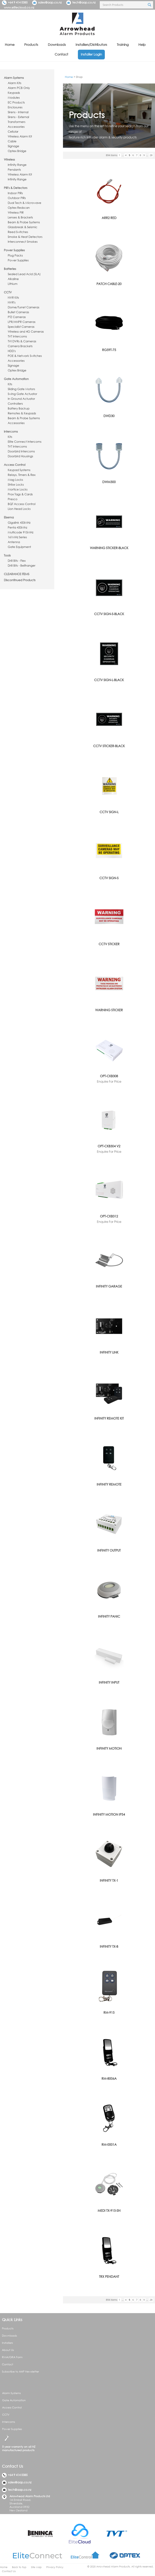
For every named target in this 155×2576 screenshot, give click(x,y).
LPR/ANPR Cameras (21, 321)
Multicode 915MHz (20, 532)
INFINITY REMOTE (109, 1484)
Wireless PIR (16, 212)
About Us (8, 2350)
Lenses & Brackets (20, 217)
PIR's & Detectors (15, 188)
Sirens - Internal (18, 112)
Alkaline (13, 279)
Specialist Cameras (21, 326)
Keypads (14, 92)
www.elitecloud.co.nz (19, 7)
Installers (7, 2342)
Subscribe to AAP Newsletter (20, 2371)
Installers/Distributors (91, 45)
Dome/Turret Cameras (23, 307)
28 (151, 155)
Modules (14, 97)
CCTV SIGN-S (109, 878)
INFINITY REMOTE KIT (109, 1418)
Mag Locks (15, 479)
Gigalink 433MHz (19, 522)
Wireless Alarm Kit (20, 136)
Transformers (16, 121)
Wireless (9, 159)
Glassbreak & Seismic (22, 227)
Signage (13, 146)
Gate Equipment (19, 547)
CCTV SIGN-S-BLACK (109, 614)
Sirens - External (18, 117)
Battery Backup (18, 408)
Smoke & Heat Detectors (25, 236)
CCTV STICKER (109, 944)
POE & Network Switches (25, 355)
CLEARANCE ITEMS (16, 574)
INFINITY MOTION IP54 (109, 1814)
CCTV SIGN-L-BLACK (109, 680)
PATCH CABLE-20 (108, 284)
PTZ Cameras (17, 317)
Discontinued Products (19, 580)
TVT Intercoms (17, 336)
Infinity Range (17, 164)
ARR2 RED (109, 218)
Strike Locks (16, 484)
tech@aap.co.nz (84, 2)
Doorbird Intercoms (21, 451)
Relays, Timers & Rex (21, 474)
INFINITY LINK (109, 1352)
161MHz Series (17, 537)
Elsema (9, 517)
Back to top (19, 2567)
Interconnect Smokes (23, 241)
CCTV (8, 292)
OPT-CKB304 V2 (109, 1146)
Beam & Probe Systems (24, 222)
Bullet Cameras (18, 312)
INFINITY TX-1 (109, 1880)
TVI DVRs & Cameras (22, 341)
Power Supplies (14, 250)
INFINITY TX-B (109, 1946)
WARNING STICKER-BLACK (109, 548)
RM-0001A (109, 2145)
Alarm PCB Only (19, 88)
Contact (61, 54)
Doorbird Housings (20, 456)
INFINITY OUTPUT (109, 1550)
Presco (12, 499)
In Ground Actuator (21, 398)
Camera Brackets (20, 346)
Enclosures (15, 107)
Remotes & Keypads (22, 413)
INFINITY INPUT (109, 1682)
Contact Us (9, 2571)
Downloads (57, 45)
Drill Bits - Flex (17, 560)
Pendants (14, 169)
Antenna (14, 542)
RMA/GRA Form (12, 2357)
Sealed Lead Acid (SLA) (24, 274)
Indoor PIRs (15, 193)
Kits (10, 384)
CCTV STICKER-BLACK (109, 746)
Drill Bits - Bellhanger (21, 565)
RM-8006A (109, 2078)
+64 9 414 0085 (15, 2)
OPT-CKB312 (109, 1216)
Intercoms (11, 431)
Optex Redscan (19, 207)
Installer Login (91, 54)
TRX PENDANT (109, 2277)
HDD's (12, 351)
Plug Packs (15, 255)
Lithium (12, 283)
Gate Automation (16, 379)
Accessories (16, 126)
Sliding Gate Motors (21, 389)
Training (123, 45)
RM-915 (109, 2012)
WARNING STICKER (109, 1010)
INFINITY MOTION (109, 1748)
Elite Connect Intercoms (24, 441)
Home (10, 45)
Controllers (15, 403)
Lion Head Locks (19, 508)
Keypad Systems (19, 470)
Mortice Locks (18, 489)
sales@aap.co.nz (50, 2)
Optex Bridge (17, 151)
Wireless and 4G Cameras (26, 331)
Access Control (14, 464)
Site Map (36, 2567)
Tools (7, 555)
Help (142, 45)
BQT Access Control (21, 504)
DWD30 (109, 416)
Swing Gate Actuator (22, 394)
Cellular (13, 131)
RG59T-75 (109, 350)
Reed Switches (18, 232)
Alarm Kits (14, 83)
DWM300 (109, 482)
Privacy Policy (54, 2567)
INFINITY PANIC (109, 1616)
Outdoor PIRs (17, 198)
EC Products (16, 102)
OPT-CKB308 (109, 1076)
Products (31, 45)
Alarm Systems (14, 77)
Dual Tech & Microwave (24, 202)
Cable (12, 141)
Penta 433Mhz (17, 527)
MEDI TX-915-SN (109, 2211)
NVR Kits (13, 297)
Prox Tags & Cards (20, 494)
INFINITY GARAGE (109, 1286)
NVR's (12, 302)
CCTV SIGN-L (109, 812)
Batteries (10, 268)
